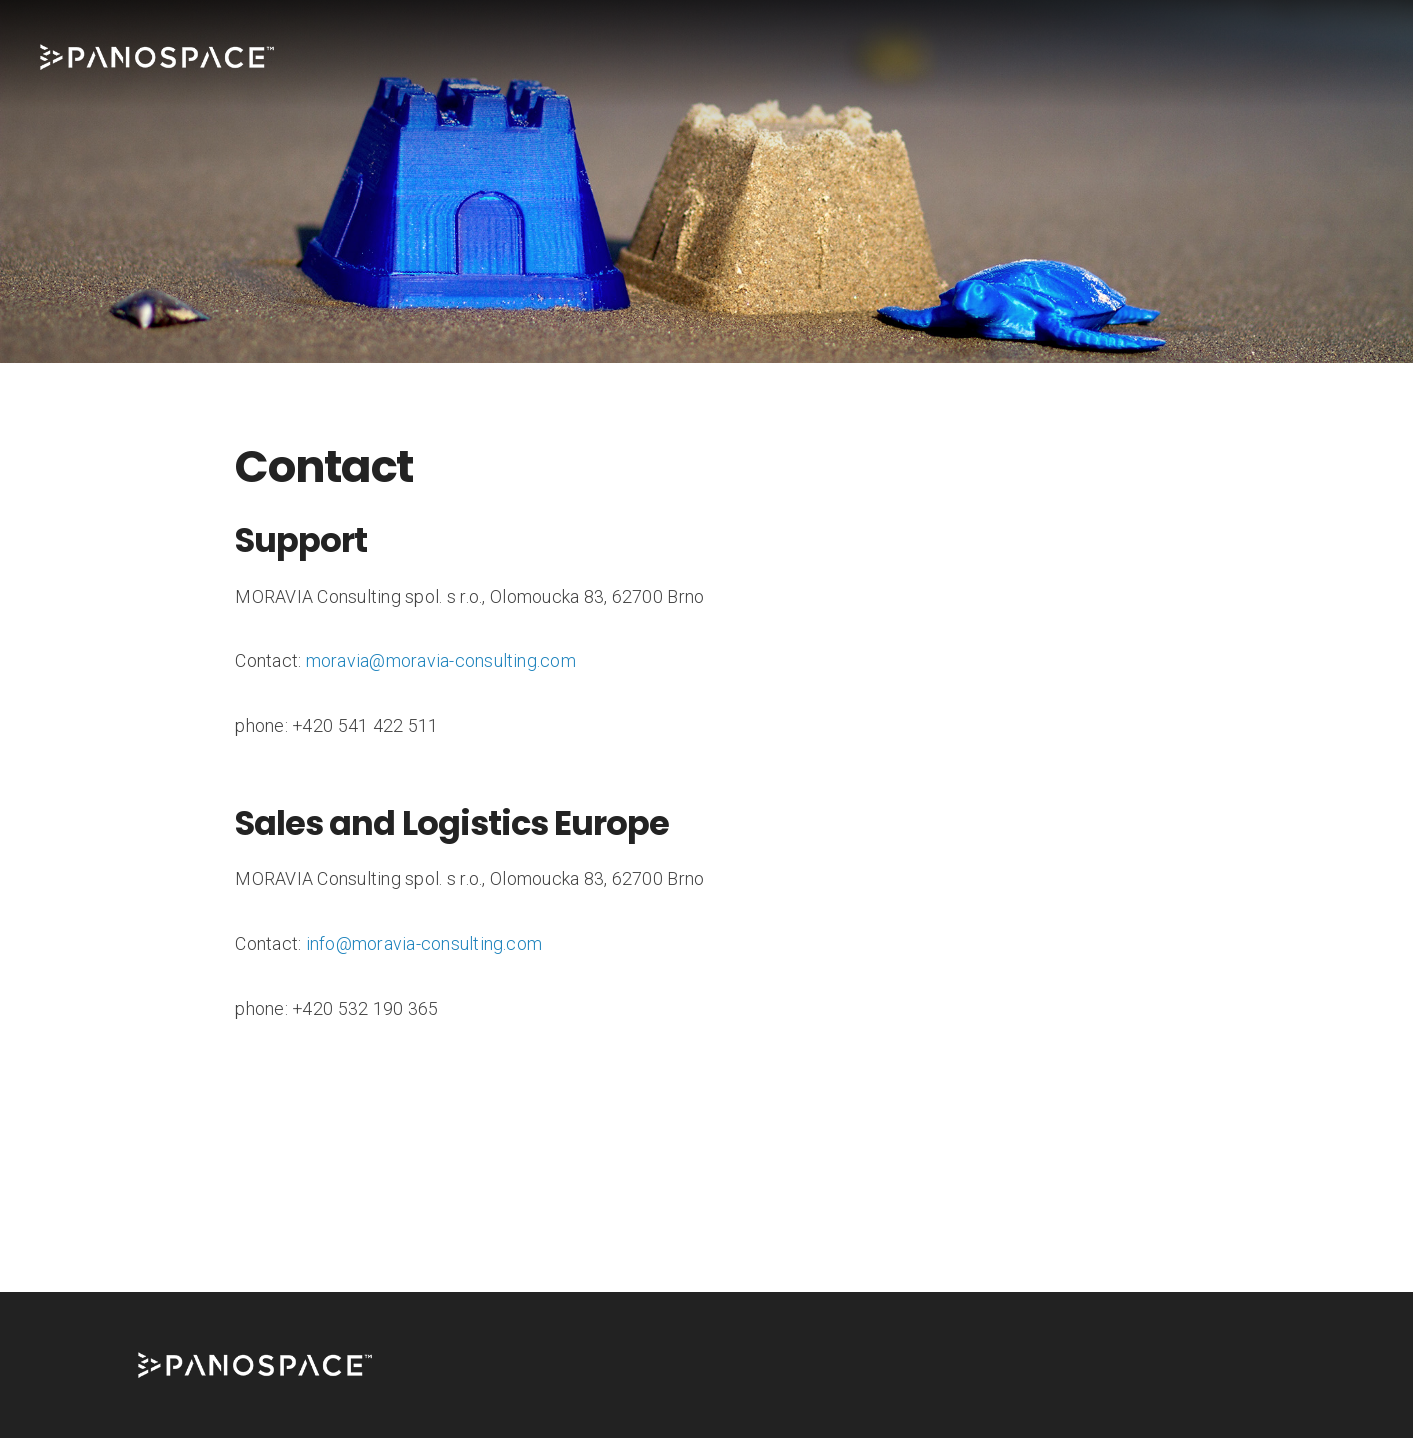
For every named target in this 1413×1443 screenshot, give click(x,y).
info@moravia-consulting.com (424, 948)
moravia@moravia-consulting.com (441, 665)
